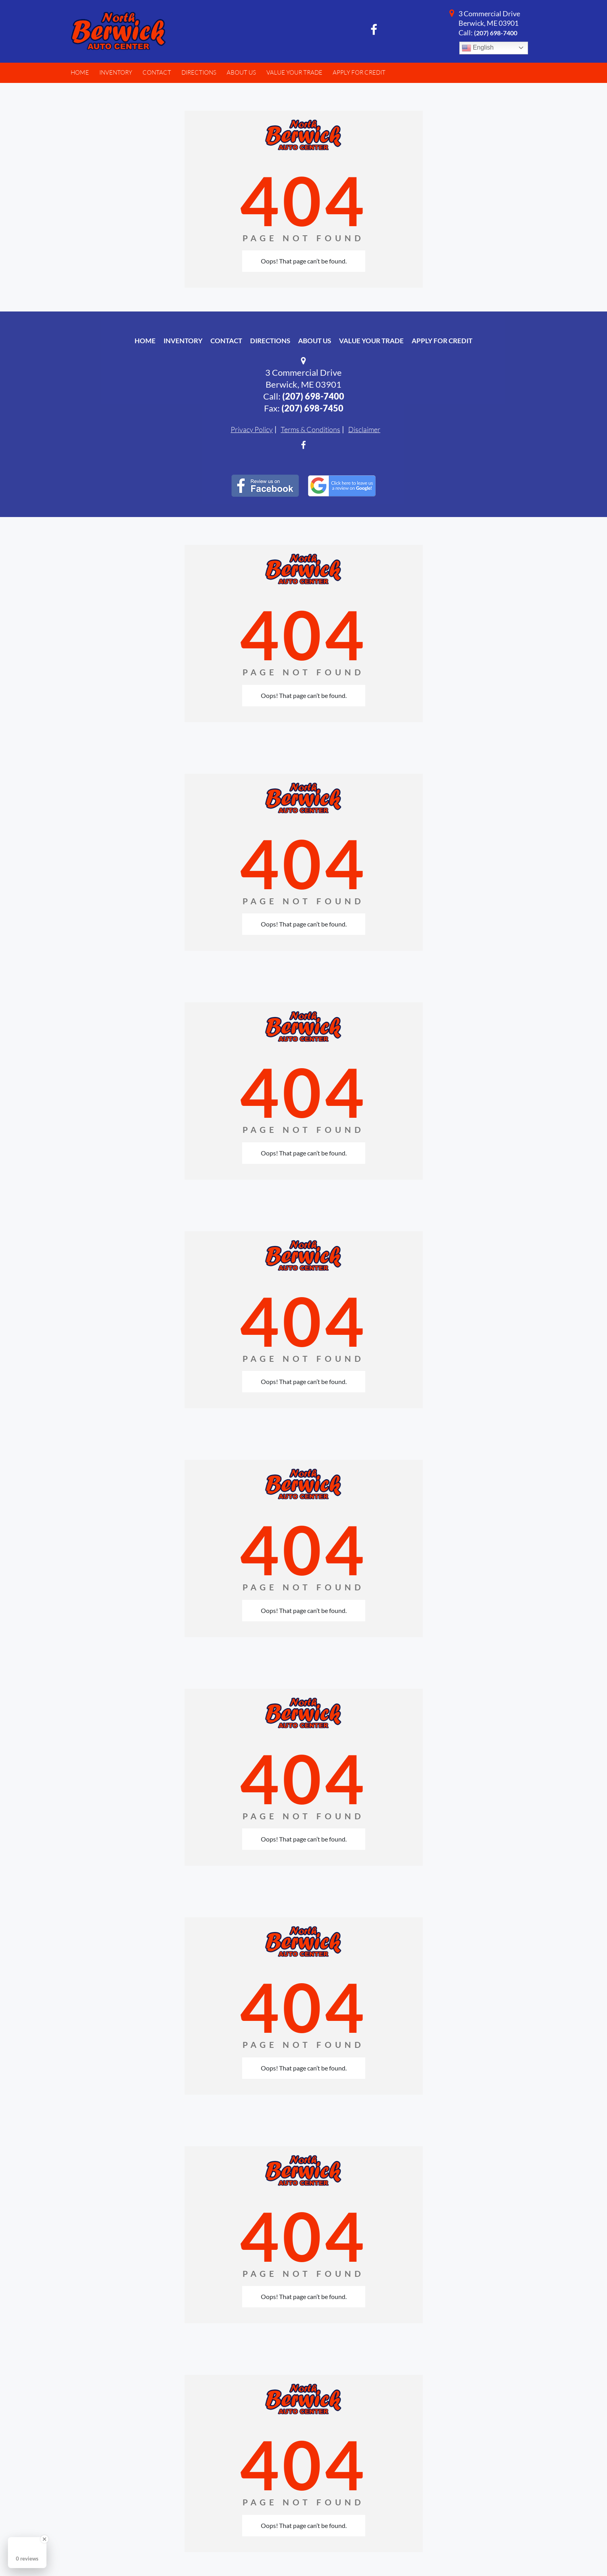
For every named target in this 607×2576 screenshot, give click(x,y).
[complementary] (583, 2552)
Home (145, 340)
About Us (314, 340)
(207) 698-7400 (495, 33)
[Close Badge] (44, 2539)
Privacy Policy (252, 429)
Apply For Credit (442, 340)
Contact (226, 340)
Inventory (183, 340)
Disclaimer (364, 429)
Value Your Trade (371, 340)
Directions (270, 340)
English (478, 48)
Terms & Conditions (310, 429)
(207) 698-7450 (312, 408)
